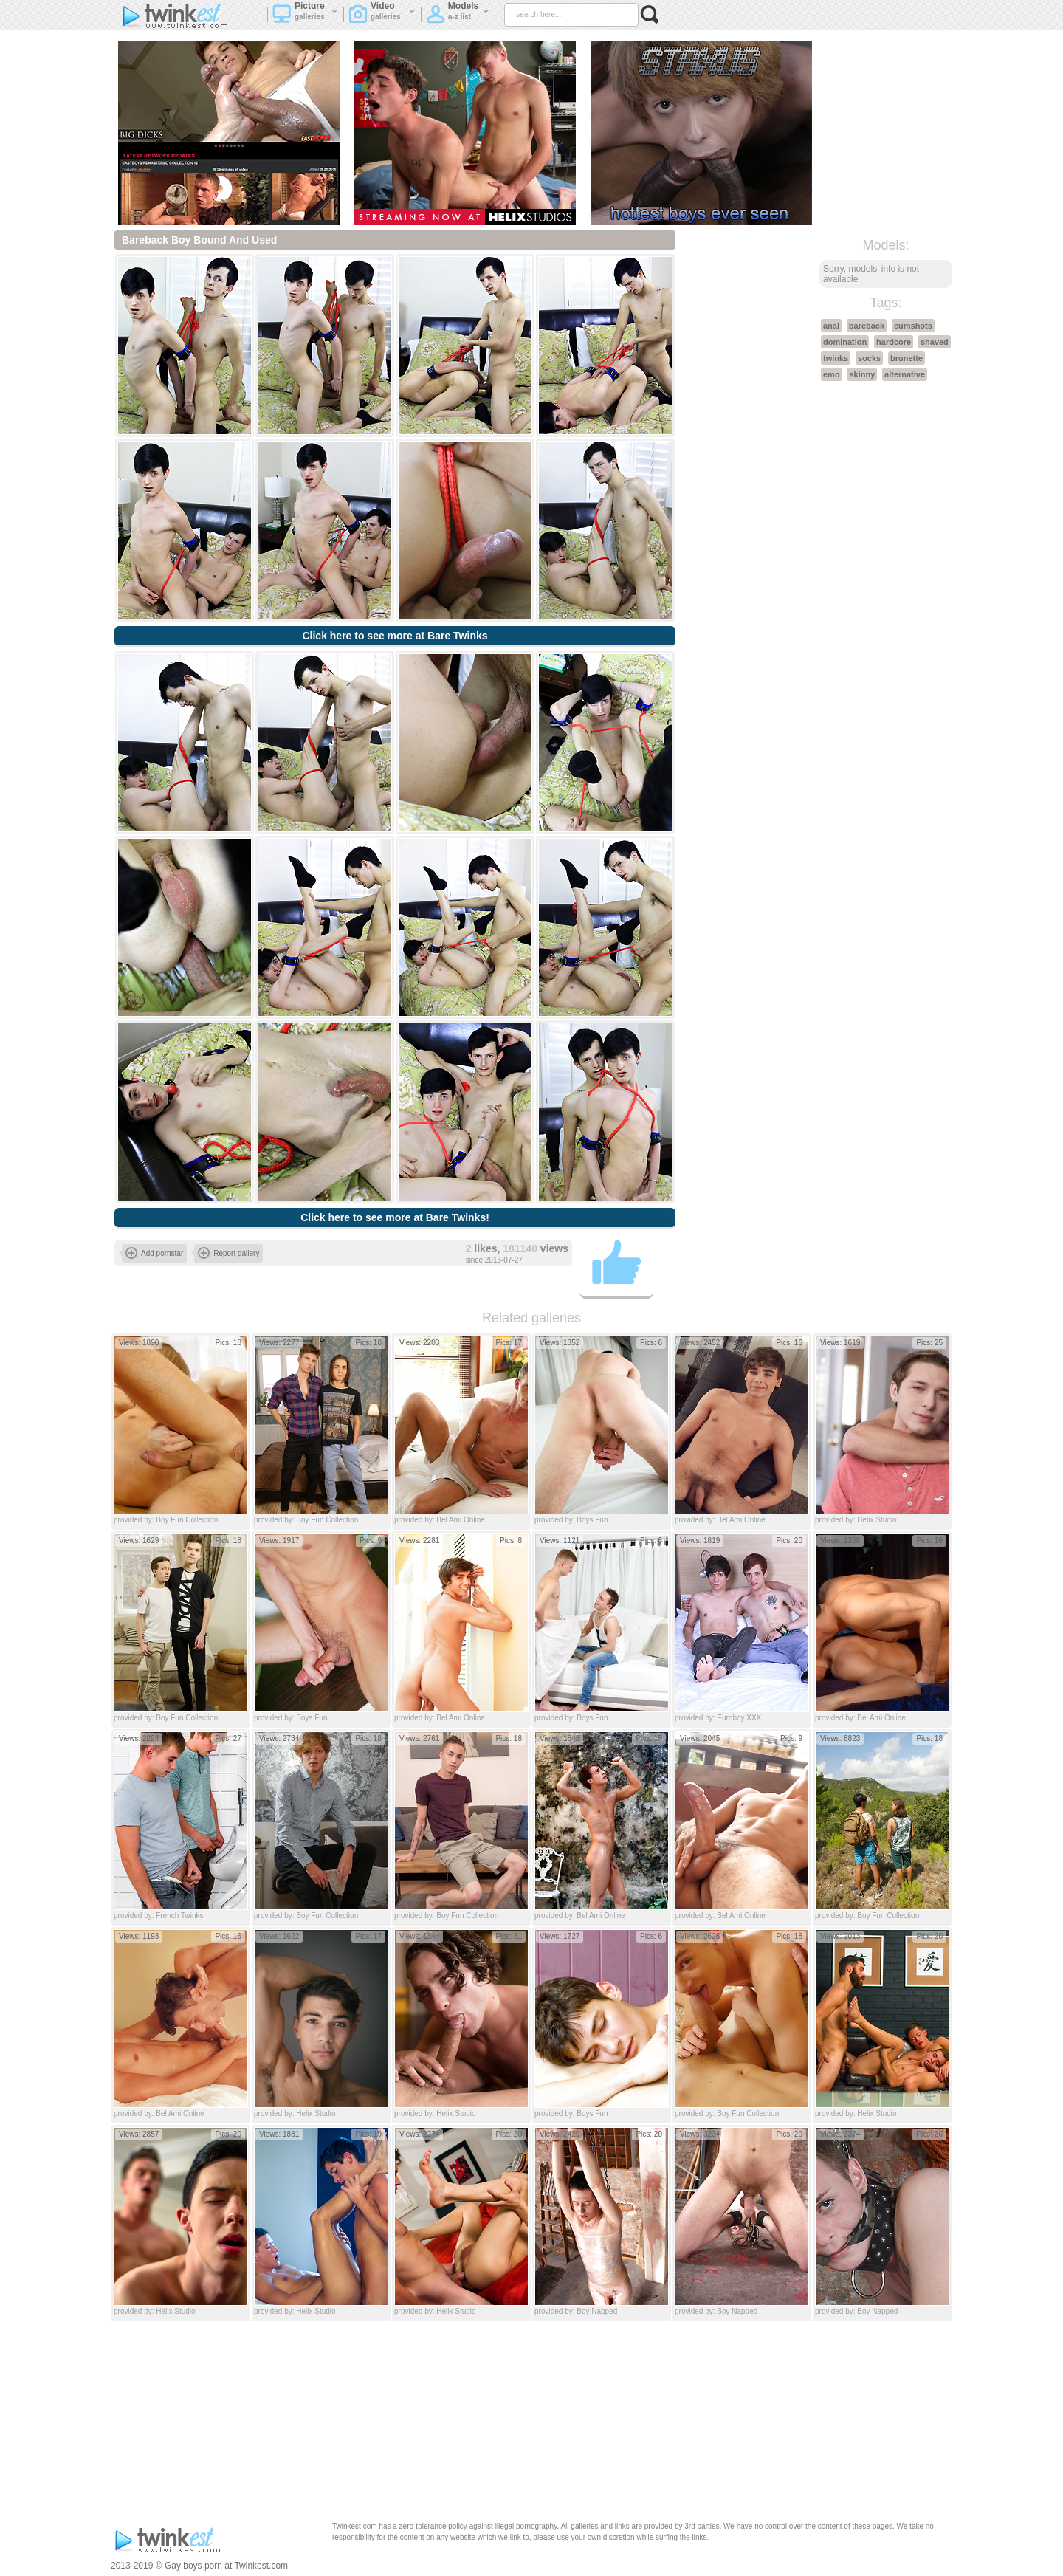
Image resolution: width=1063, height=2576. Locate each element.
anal (831, 325)
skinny (862, 374)
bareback (866, 325)
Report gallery (228, 1253)
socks (869, 358)
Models (457, 15)
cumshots (913, 325)
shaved (935, 341)
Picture (305, 15)
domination (845, 341)
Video (382, 15)
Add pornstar (154, 1253)
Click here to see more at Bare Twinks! (394, 1217)
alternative (904, 374)
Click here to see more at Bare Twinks (394, 636)
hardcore (893, 341)
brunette (906, 358)
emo (831, 374)
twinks (835, 358)
